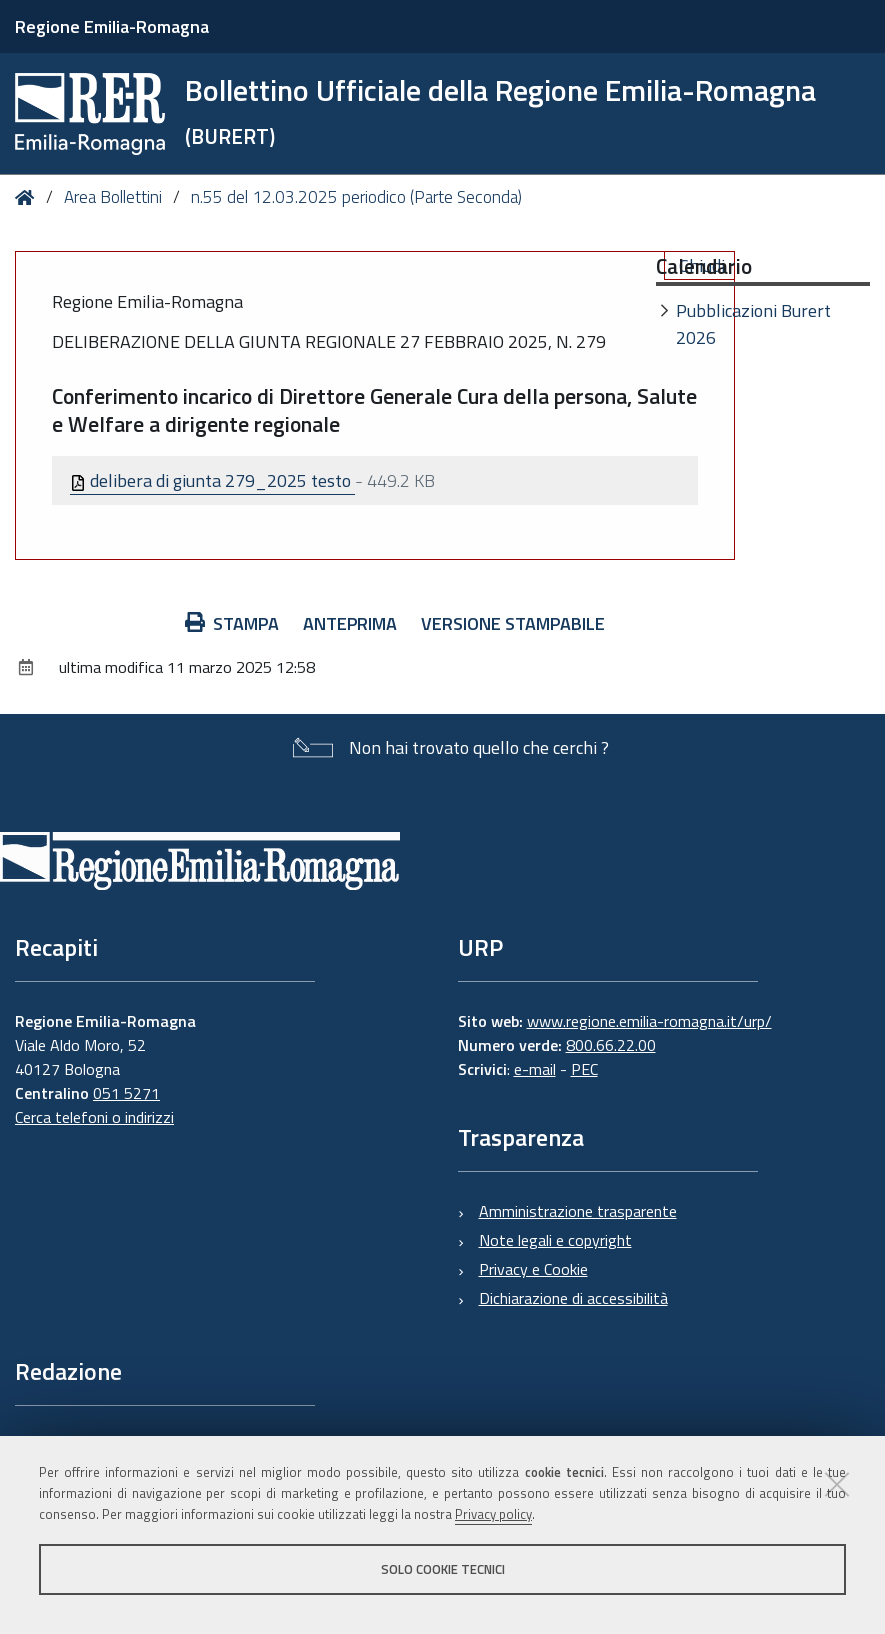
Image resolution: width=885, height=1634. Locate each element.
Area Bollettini (113, 197)
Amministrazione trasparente (578, 1211)
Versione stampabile (513, 623)
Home (28, 197)
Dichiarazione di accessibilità (573, 1298)
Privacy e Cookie (533, 1269)
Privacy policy (493, 1514)
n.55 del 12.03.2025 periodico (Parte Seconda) (356, 197)
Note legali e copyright (555, 1240)
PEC (584, 1069)
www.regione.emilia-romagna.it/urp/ (649, 1021)
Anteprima (350, 623)
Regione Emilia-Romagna (112, 26)
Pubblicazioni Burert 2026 (753, 324)
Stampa (232, 623)
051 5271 (126, 1093)
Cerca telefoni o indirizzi (94, 1117)
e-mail (535, 1069)
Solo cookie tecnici (443, 1569)
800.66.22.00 (611, 1045)
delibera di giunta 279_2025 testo (212, 480)
